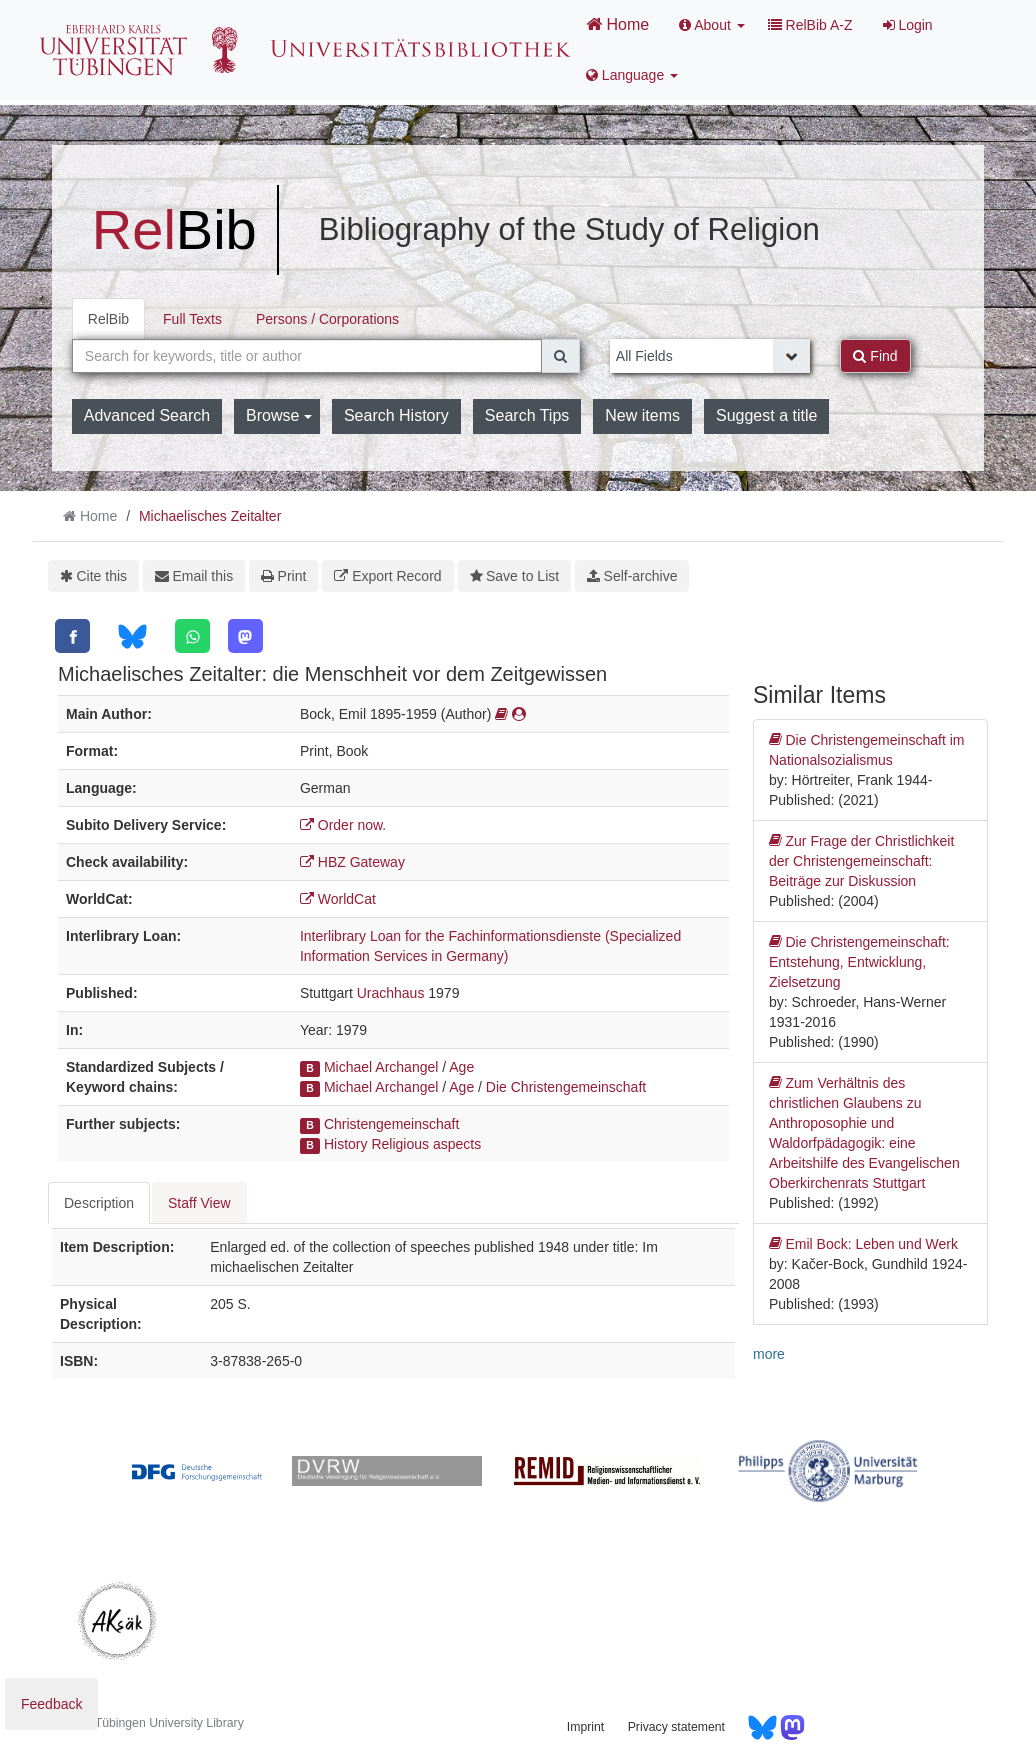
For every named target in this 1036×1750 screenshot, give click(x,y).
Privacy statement (676, 1727)
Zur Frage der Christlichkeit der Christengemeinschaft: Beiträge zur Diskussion (861, 860)
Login (908, 25)
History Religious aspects (402, 1144)
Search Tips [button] (527, 415)
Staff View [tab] (199, 1203)
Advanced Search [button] (147, 415)
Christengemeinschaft (391, 1124)
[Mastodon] (245, 636)
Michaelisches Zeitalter (210, 516)
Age (461, 1067)
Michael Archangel (381, 1067)
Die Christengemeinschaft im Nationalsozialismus (866, 749)
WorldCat (338, 899)
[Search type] (710, 356)
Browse (279, 415)
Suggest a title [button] (766, 415)
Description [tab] (99, 1203)
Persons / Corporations (327, 319)
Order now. (343, 825)
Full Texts (192, 319)
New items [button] (642, 415)
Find (875, 356)
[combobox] (307, 356)
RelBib (108, 319)
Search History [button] (396, 415)
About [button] (712, 25)
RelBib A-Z (810, 25)
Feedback (51, 1704)
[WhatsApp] (192, 636)
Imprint (585, 1727)
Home (617, 24)
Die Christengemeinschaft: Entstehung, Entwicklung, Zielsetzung (859, 961)
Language (632, 75)
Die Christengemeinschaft (566, 1087)
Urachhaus (391, 993)
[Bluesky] (132, 636)
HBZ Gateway (352, 862)
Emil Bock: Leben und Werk (863, 1244)
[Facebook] (72, 636)
